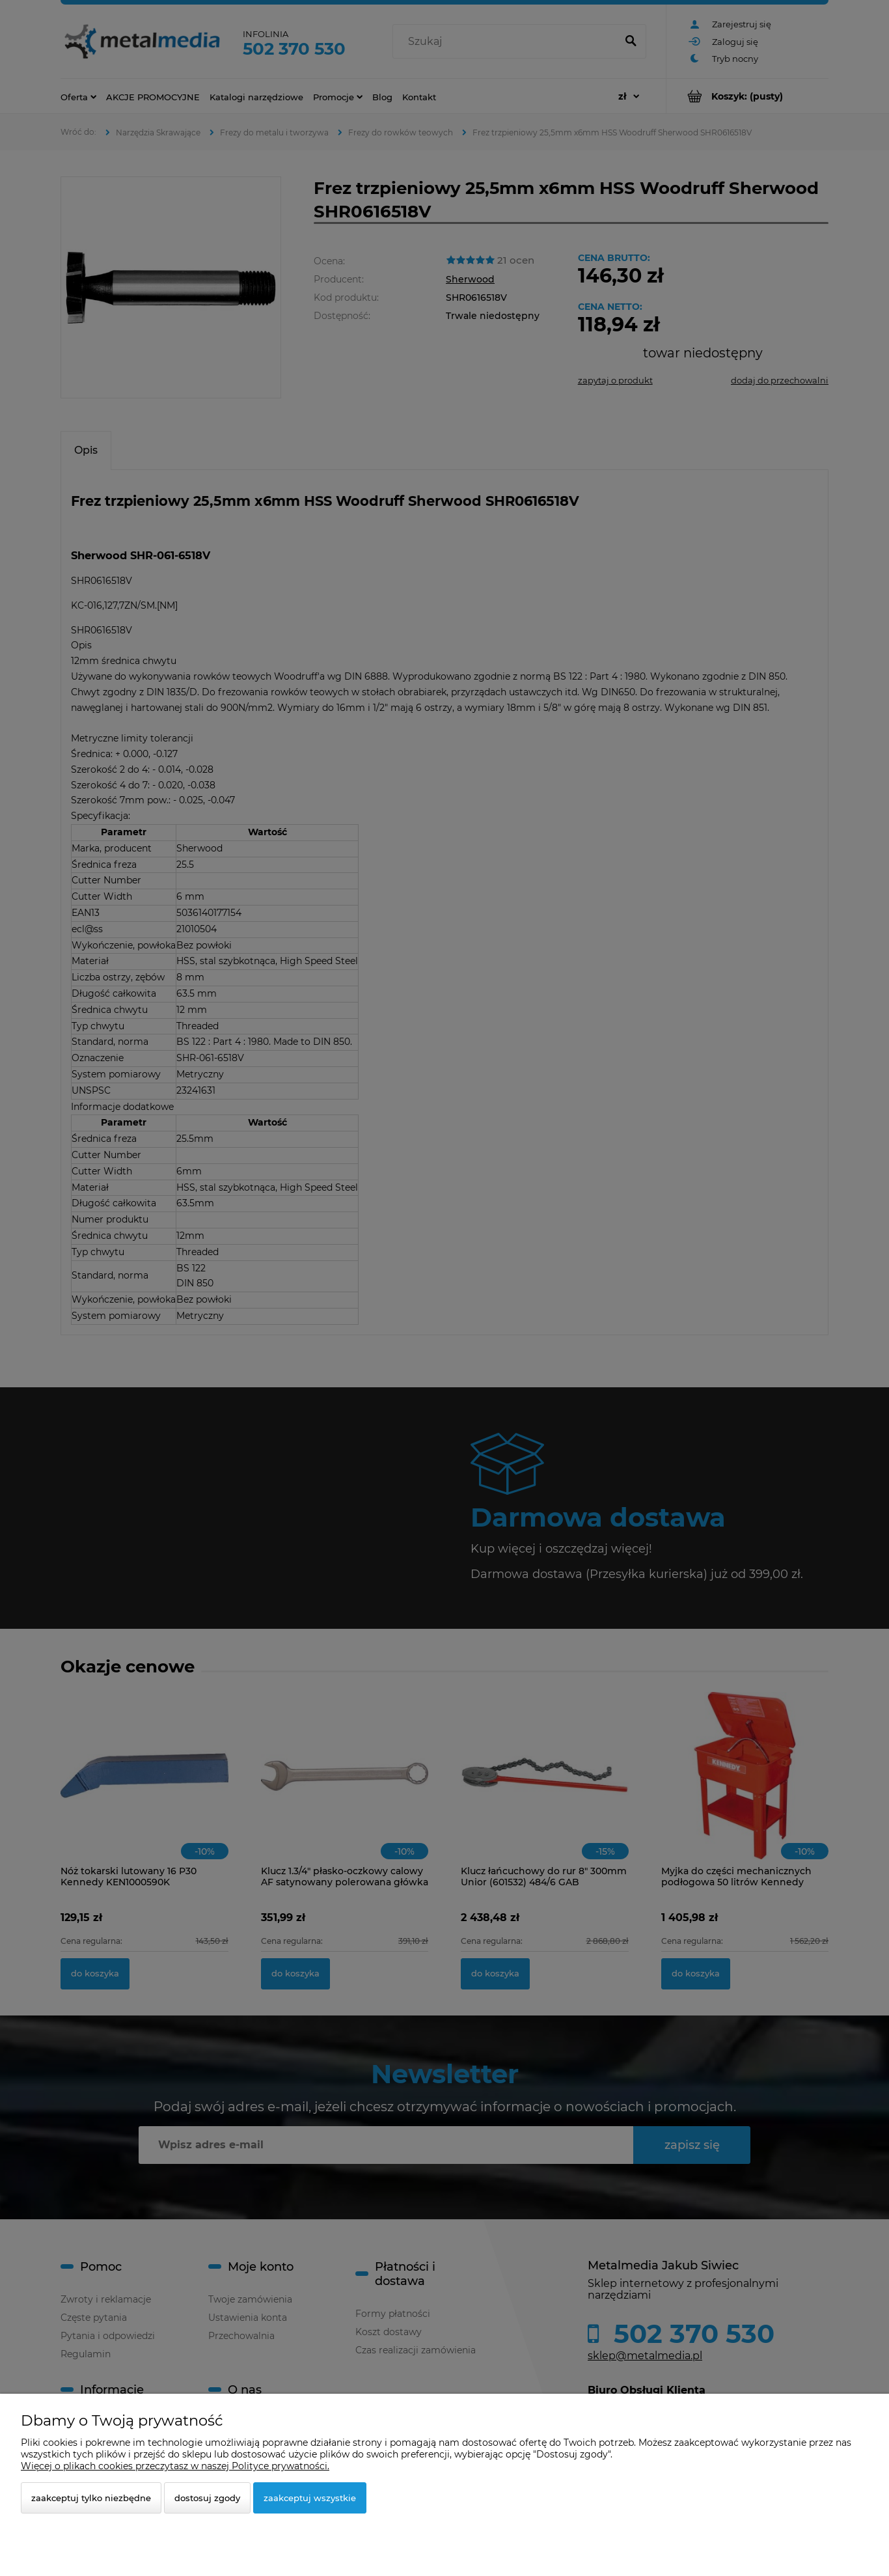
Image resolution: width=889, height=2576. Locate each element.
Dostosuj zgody (207, 2498)
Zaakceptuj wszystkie (310, 2498)
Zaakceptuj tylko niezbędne (91, 2498)
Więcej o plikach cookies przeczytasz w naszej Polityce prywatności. (175, 2466)
